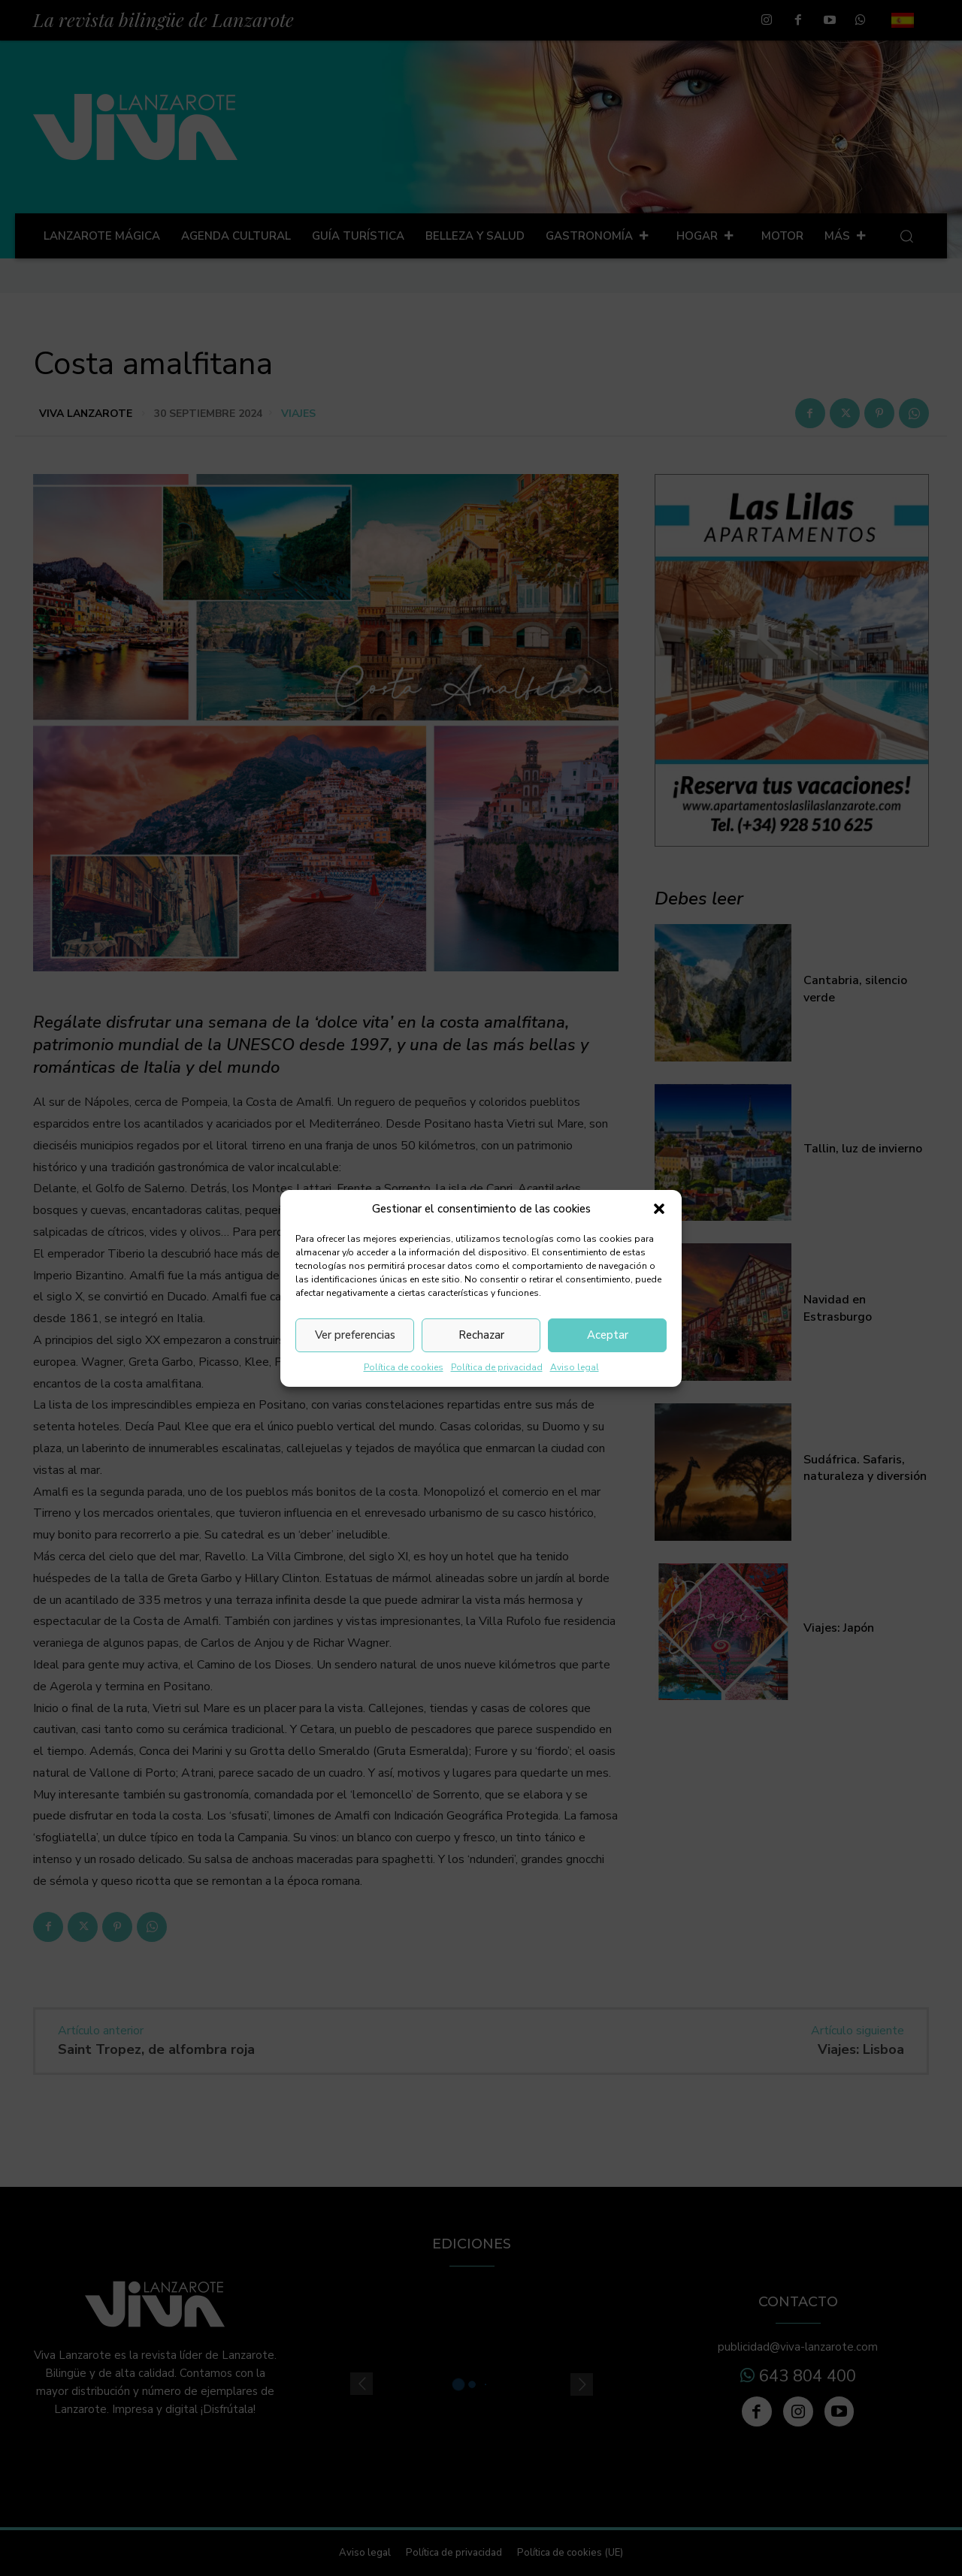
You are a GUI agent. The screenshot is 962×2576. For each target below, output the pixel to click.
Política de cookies (403, 1367)
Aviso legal (574, 1367)
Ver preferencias (355, 1334)
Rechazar (481, 1334)
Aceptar (607, 1334)
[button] (659, 1208)
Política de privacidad (497, 1367)
